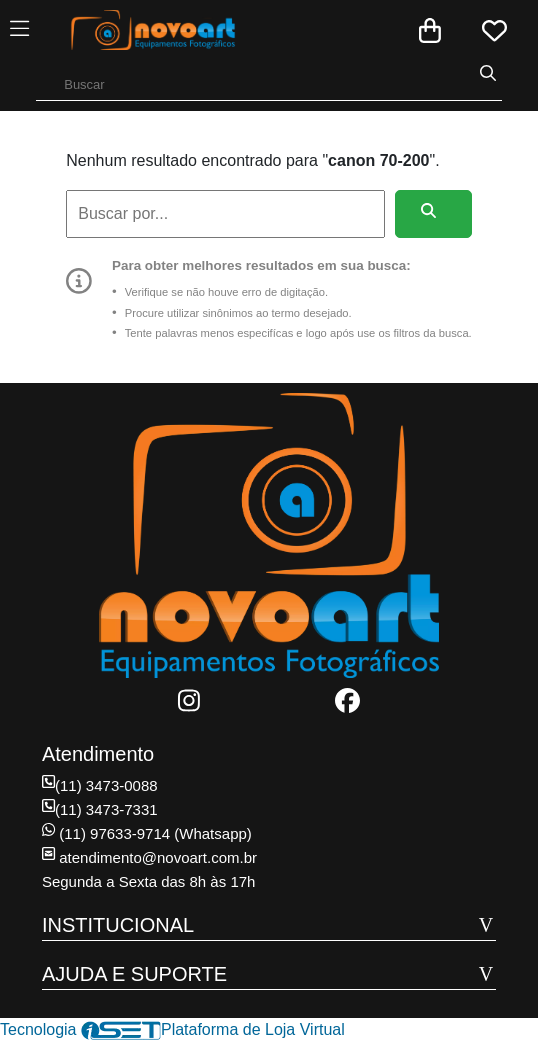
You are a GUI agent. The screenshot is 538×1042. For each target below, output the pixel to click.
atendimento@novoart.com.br (149, 857)
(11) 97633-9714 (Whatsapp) (147, 833)
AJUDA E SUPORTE (134, 974)
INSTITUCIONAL (118, 925)
